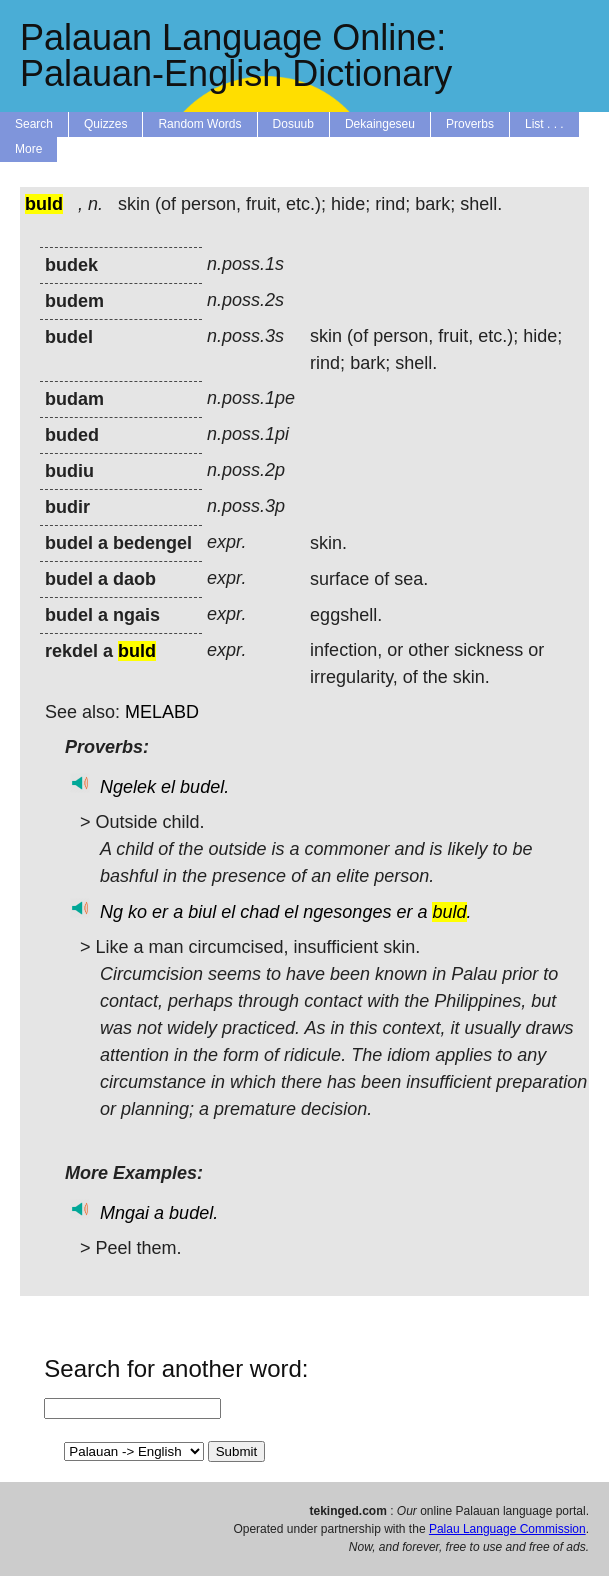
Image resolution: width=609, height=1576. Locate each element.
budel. (204, 787)
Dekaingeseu (380, 124)
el (168, 787)
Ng (111, 912)
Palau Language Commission (507, 1529)
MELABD (162, 712)
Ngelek (128, 787)
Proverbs (470, 124)
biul (202, 912)
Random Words (199, 124)
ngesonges (347, 912)
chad (259, 912)
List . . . (544, 124)
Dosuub (293, 124)
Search (34, 124)
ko (137, 912)
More (28, 149)
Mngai (124, 1213)
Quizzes (105, 124)
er (160, 912)
